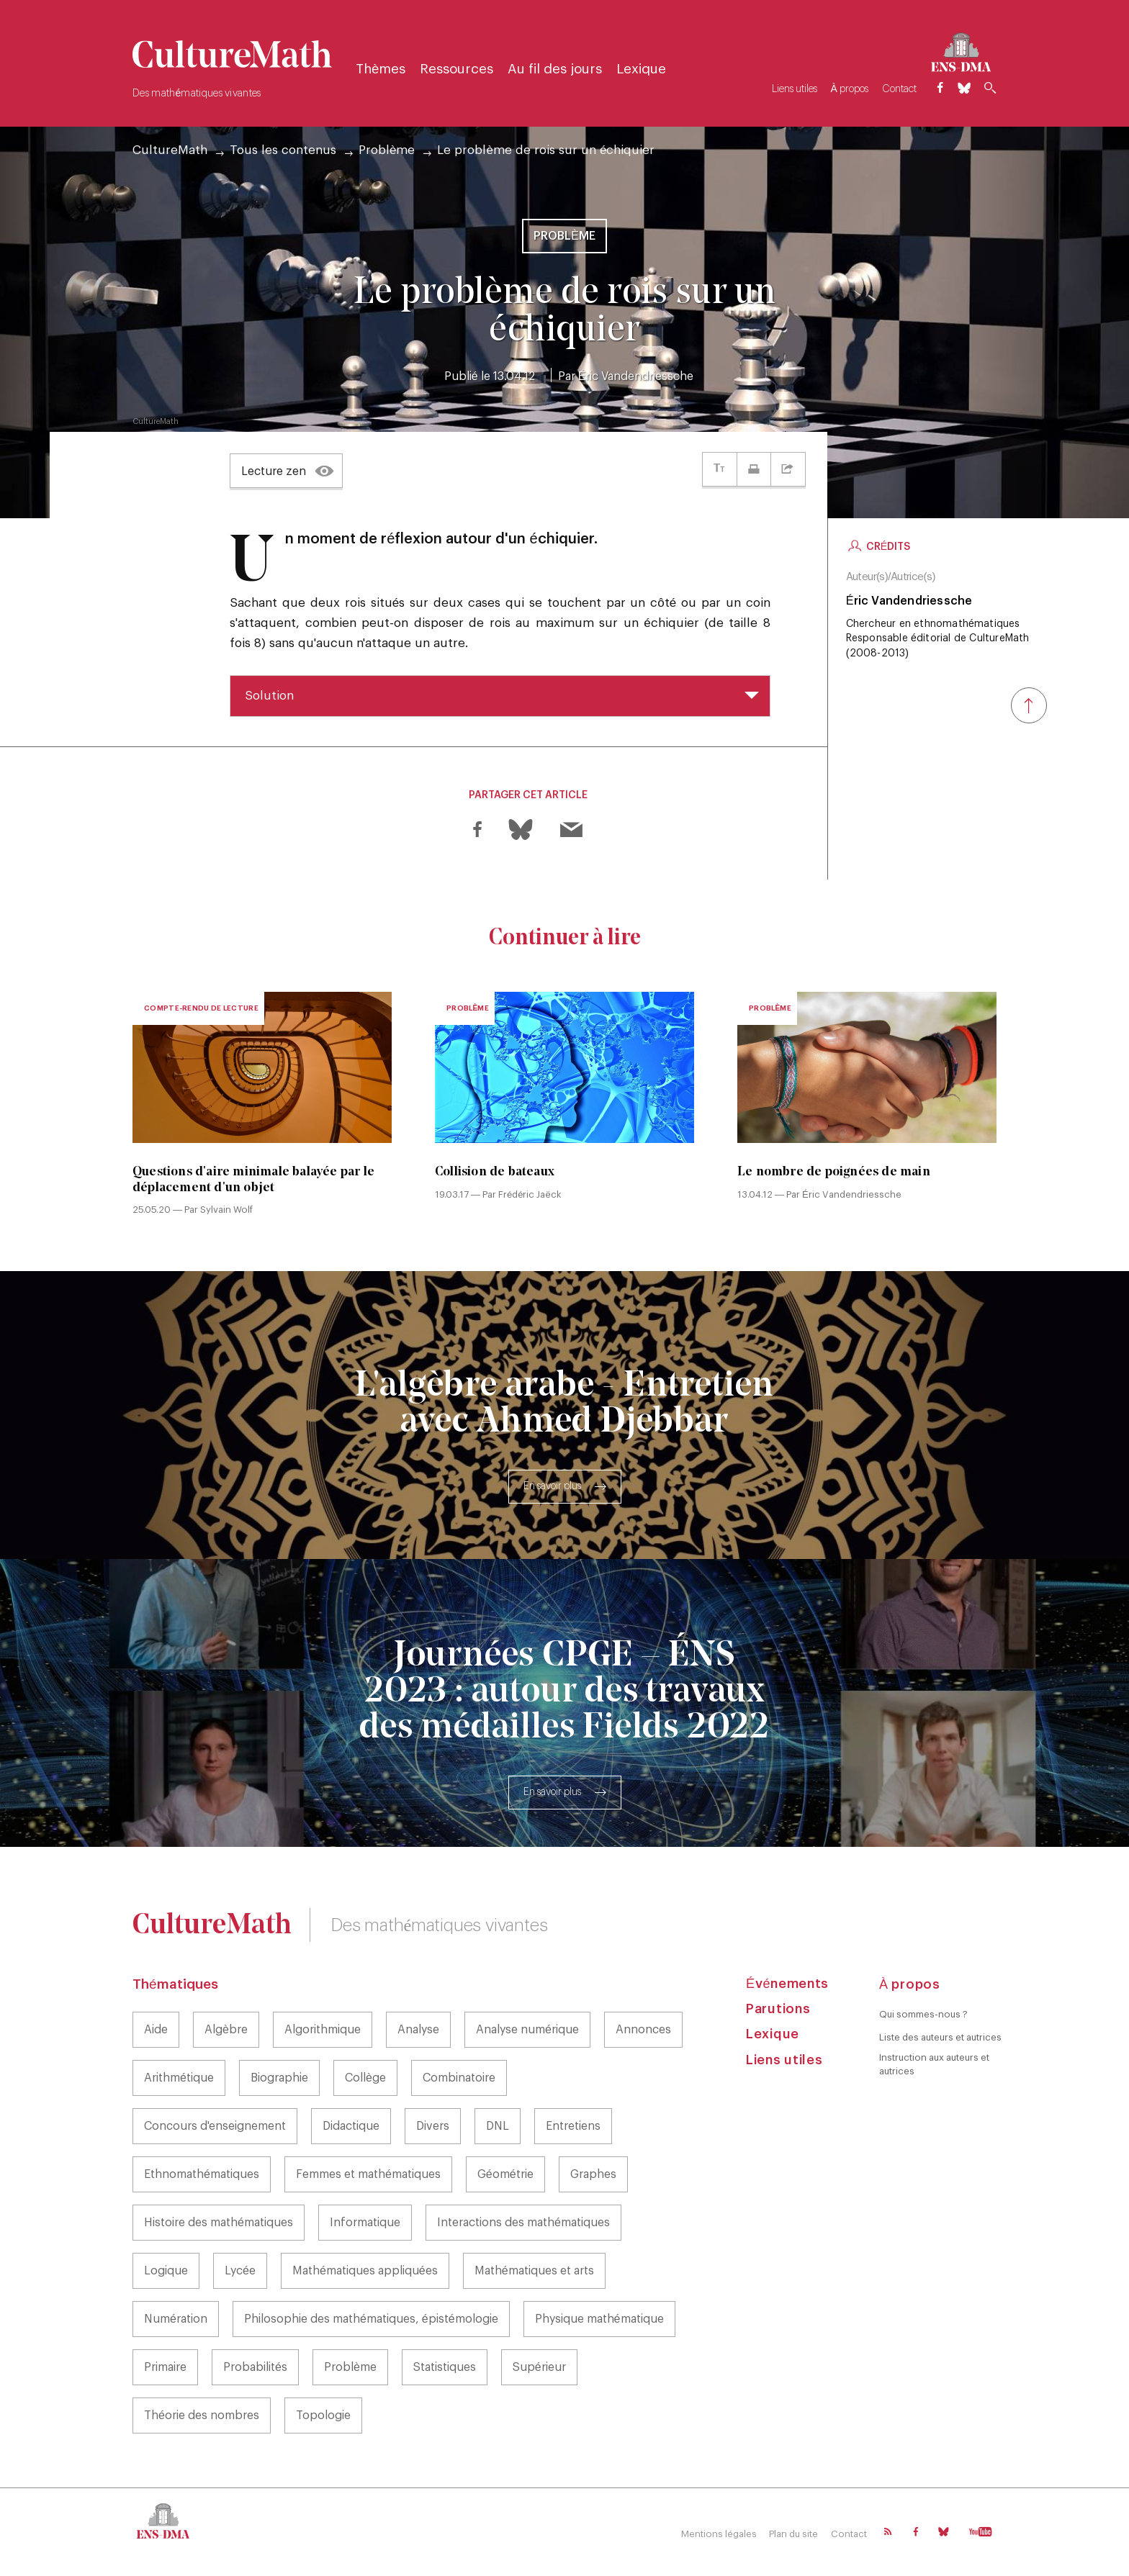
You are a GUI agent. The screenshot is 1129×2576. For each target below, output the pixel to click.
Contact (897, 89)
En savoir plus (552, 1488)
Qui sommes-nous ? (923, 2015)
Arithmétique (179, 2079)
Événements (787, 1984)
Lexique (645, 69)
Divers (432, 2127)
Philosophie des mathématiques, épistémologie (371, 2320)
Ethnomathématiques (201, 2176)
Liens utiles (791, 89)
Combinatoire (459, 2079)
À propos (846, 89)
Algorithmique (322, 2031)
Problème (387, 150)
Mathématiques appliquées (365, 2272)
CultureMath (169, 150)
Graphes (593, 2176)
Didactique (351, 2127)
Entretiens (573, 2127)
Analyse (418, 2031)
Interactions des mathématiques (523, 2224)
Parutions (778, 2009)
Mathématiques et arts (534, 2272)
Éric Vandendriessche (636, 376)
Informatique (365, 2224)
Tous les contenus (283, 150)
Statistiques (444, 2368)
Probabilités (255, 2368)
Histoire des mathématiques (218, 2224)
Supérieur (539, 2368)
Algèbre (226, 2031)
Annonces (643, 2031)
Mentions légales (715, 2535)
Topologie (323, 2417)
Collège (365, 2079)
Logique (166, 2272)
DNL (497, 2127)
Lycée (240, 2272)
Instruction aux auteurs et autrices (934, 2064)
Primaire (165, 2368)
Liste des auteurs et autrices (940, 2038)
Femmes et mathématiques (368, 2176)
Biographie (279, 2079)
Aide (156, 2031)
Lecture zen (273, 471)
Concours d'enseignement (215, 2127)
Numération (175, 2320)
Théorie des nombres (201, 2417)
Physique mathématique (599, 2320)
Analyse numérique (527, 2031)
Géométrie (505, 2176)
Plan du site (792, 2535)
